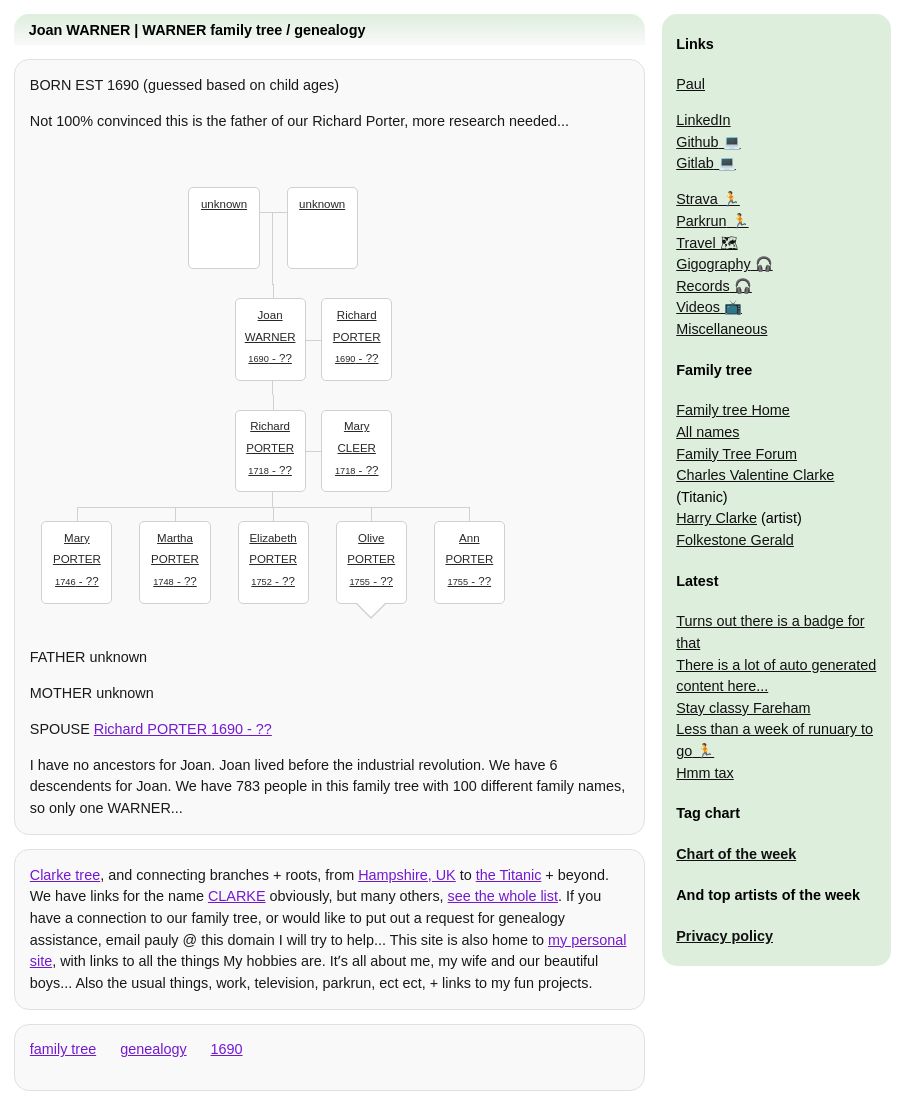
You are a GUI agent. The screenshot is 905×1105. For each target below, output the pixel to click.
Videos (698, 307)
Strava (697, 199)
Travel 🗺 (706, 243)
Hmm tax (705, 773)
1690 (227, 1049)
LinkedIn (703, 120)
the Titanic (509, 875)
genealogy (153, 1049)
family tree (63, 1049)
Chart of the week (736, 854)
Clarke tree (65, 875)
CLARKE (237, 896)
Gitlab (695, 163)
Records (703, 286)
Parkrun (701, 221)
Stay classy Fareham (743, 708)
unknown (224, 204)
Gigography (713, 264)
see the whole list (503, 896)
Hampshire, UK (407, 875)
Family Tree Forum (736, 454)
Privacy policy (724, 936)
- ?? (270, 334)
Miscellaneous (721, 329)
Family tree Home (733, 410)
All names (707, 432)
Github (697, 142)
